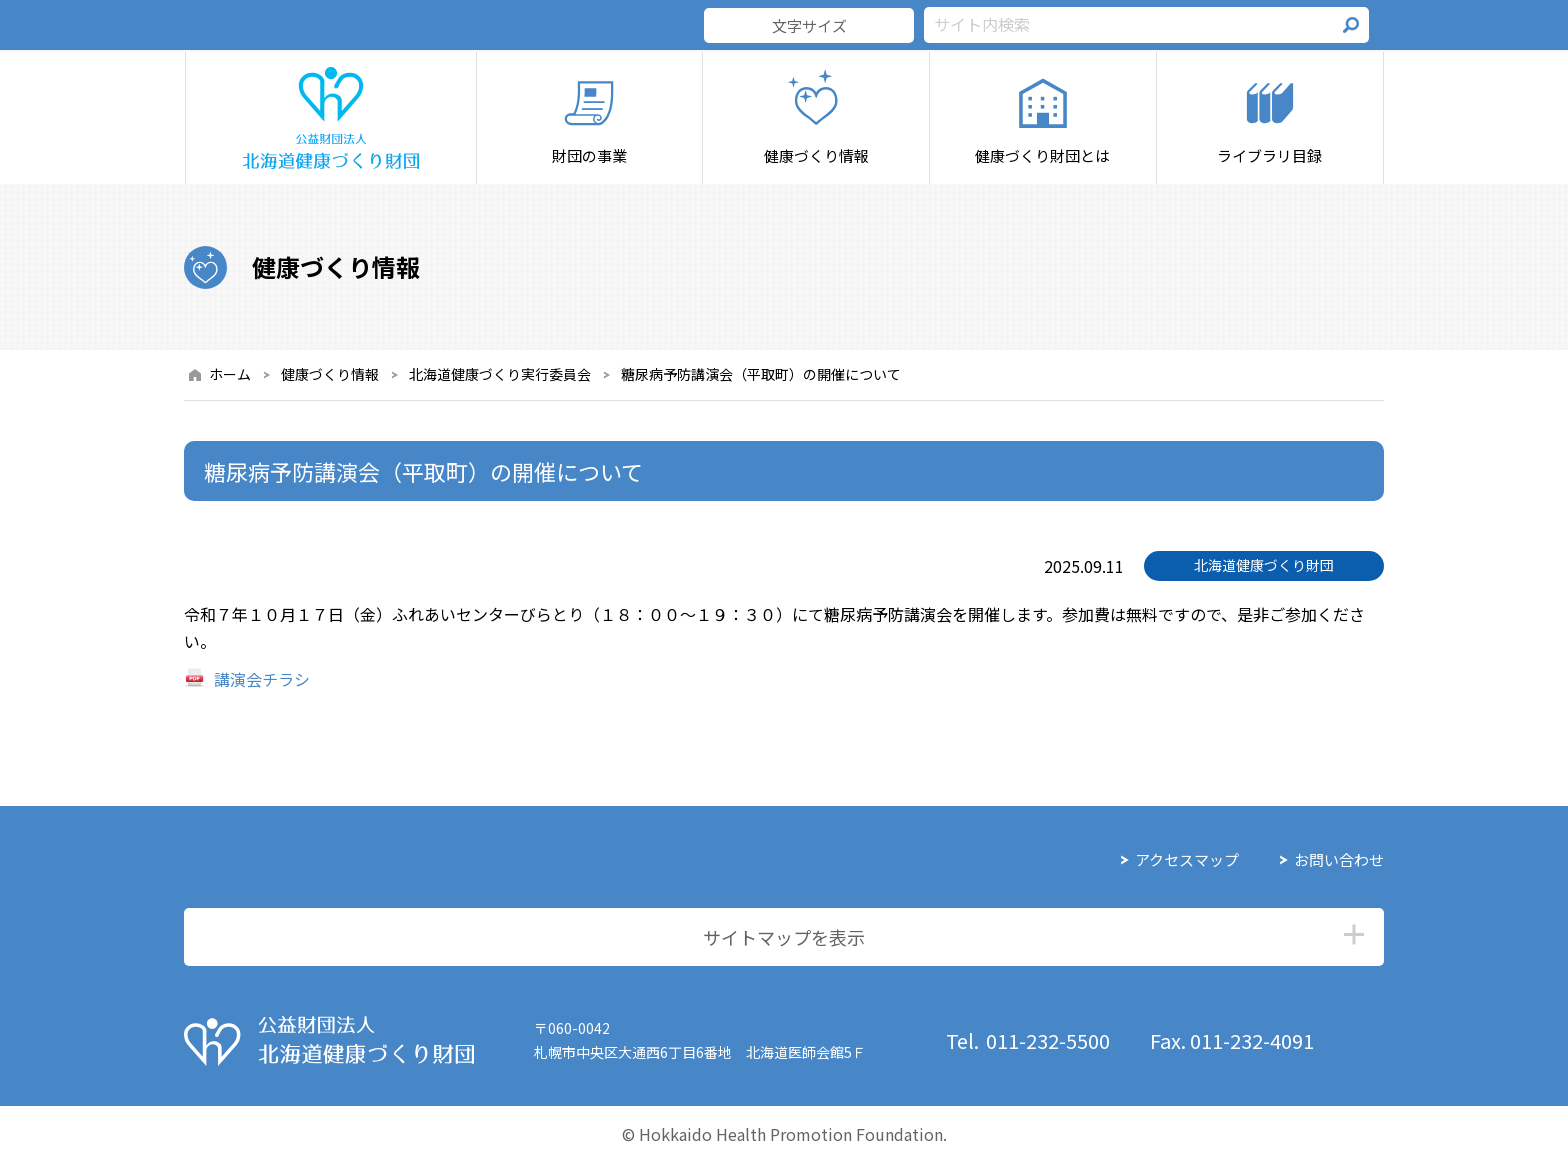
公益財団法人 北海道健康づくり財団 (329, 1041)
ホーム (230, 374)
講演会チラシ (262, 679)
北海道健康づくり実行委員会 (500, 374)
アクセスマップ (1187, 859)
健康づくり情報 (330, 374)
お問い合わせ (1339, 859)
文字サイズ (809, 25)
